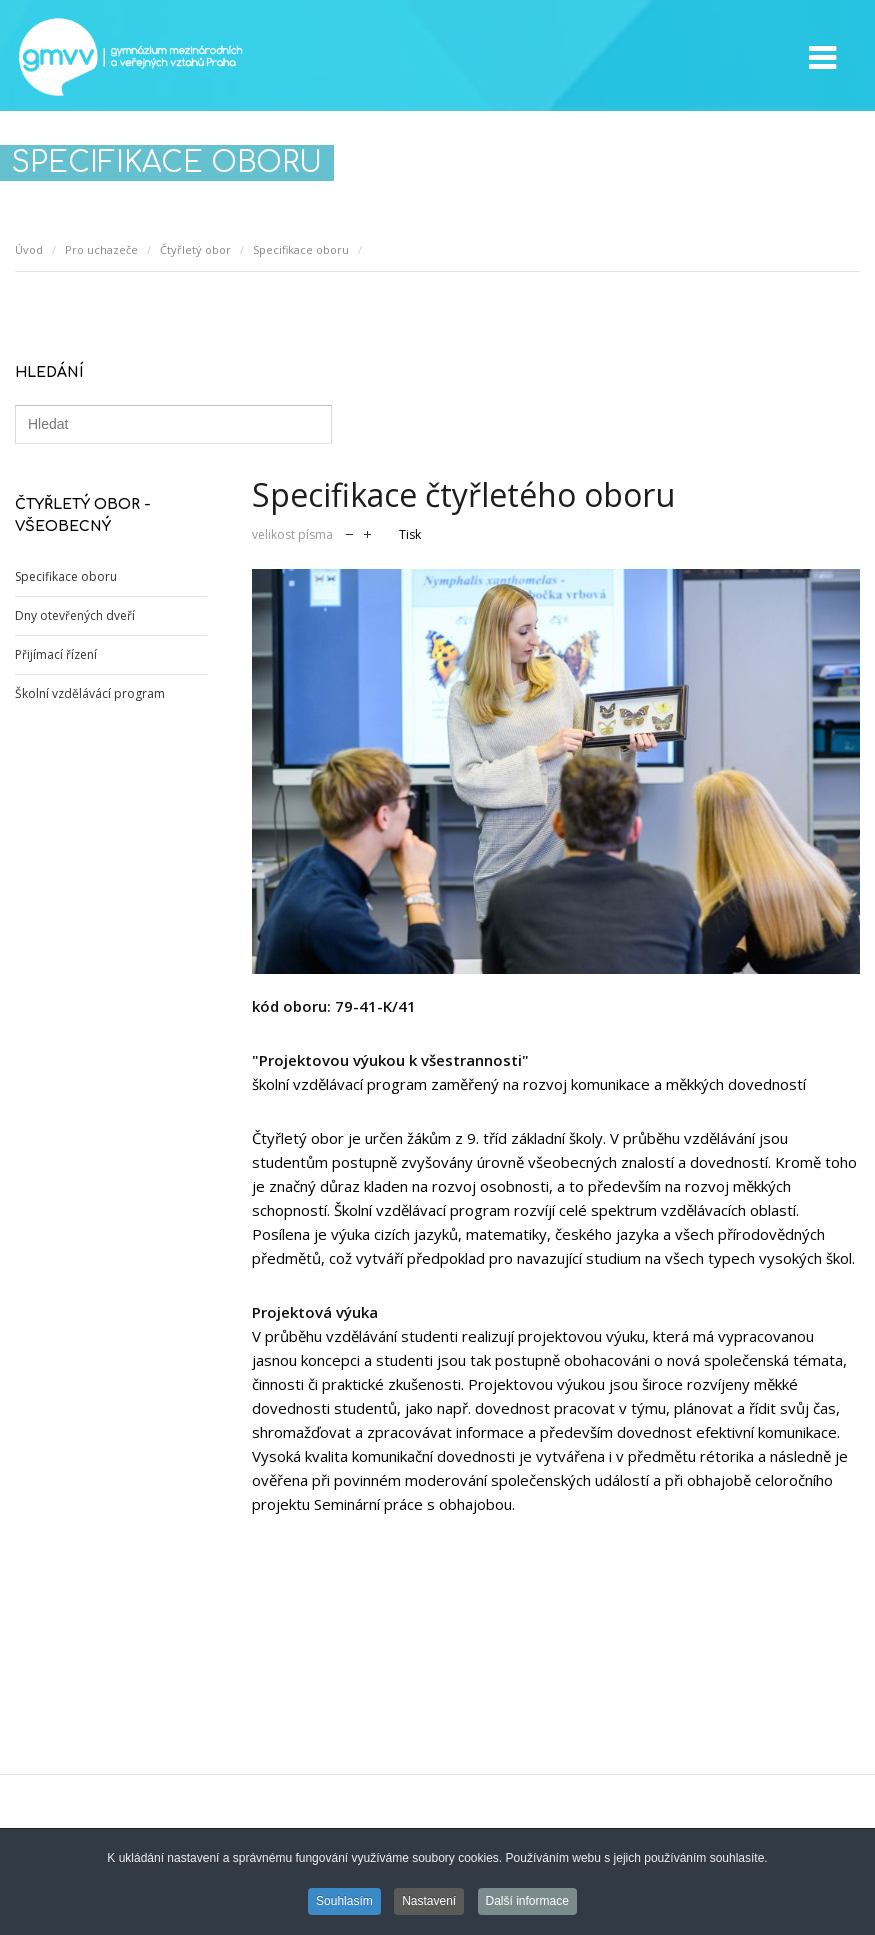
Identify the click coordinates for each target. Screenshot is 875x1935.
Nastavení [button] (429, 1903)
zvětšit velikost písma (367, 532)
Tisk (410, 534)
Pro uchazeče (101, 249)
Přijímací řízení (56, 654)
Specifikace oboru (301, 249)
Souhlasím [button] (344, 1903)
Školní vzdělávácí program (90, 693)
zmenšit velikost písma (349, 532)
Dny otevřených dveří (75, 615)
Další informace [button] (527, 1903)
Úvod (29, 249)
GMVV (130, 56)
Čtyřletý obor (195, 249)
